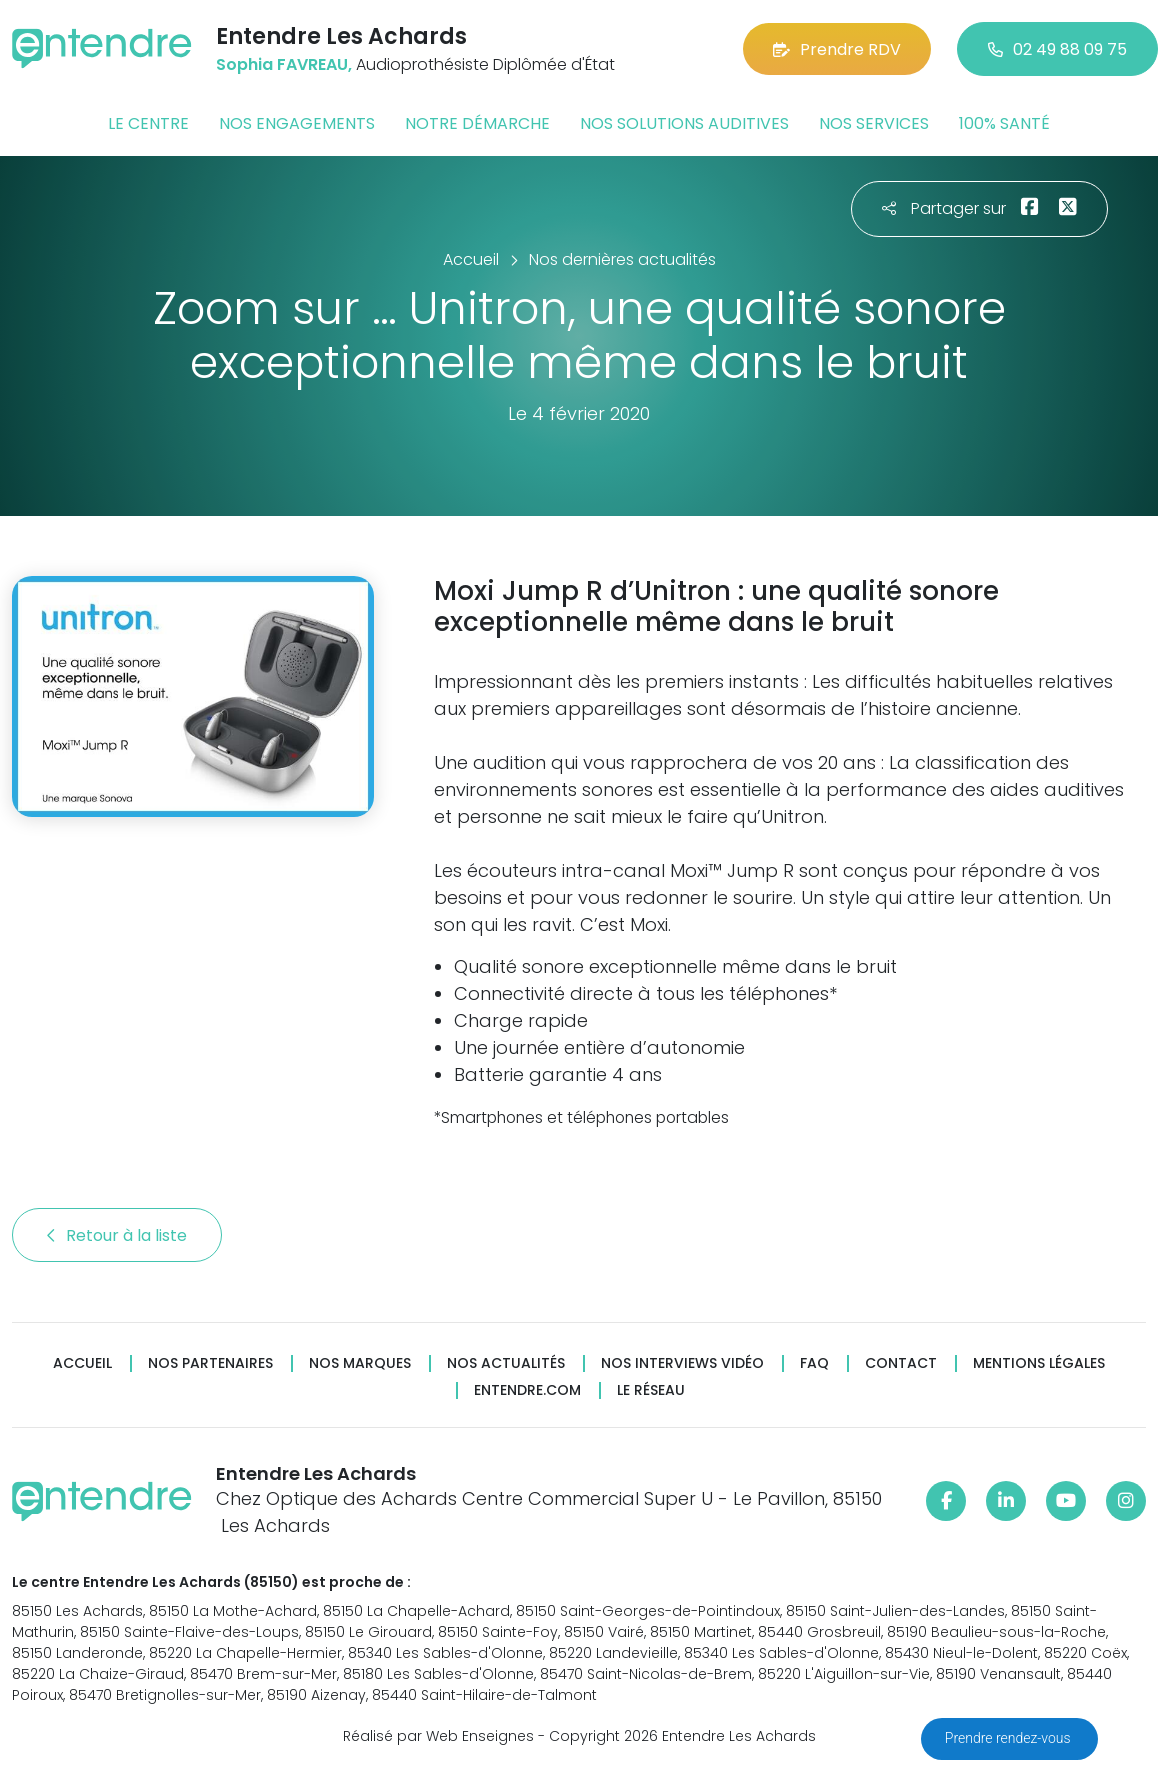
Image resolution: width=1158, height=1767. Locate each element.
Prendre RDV (837, 49)
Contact (901, 1363)
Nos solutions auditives (684, 123)
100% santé (1004, 123)
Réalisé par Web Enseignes (438, 1736)
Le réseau (651, 1390)
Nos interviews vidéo (682, 1363)
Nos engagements (297, 123)
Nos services (874, 123)
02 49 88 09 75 (1057, 49)
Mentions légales (1039, 1363)
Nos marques (360, 1363)
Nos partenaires (210, 1363)
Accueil (82, 1363)
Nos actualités (506, 1363)
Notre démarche (477, 123)
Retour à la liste (117, 1235)
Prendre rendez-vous (1009, 1738)
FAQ (814, 1363)
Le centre (148, 123)
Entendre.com (527, 1390)
